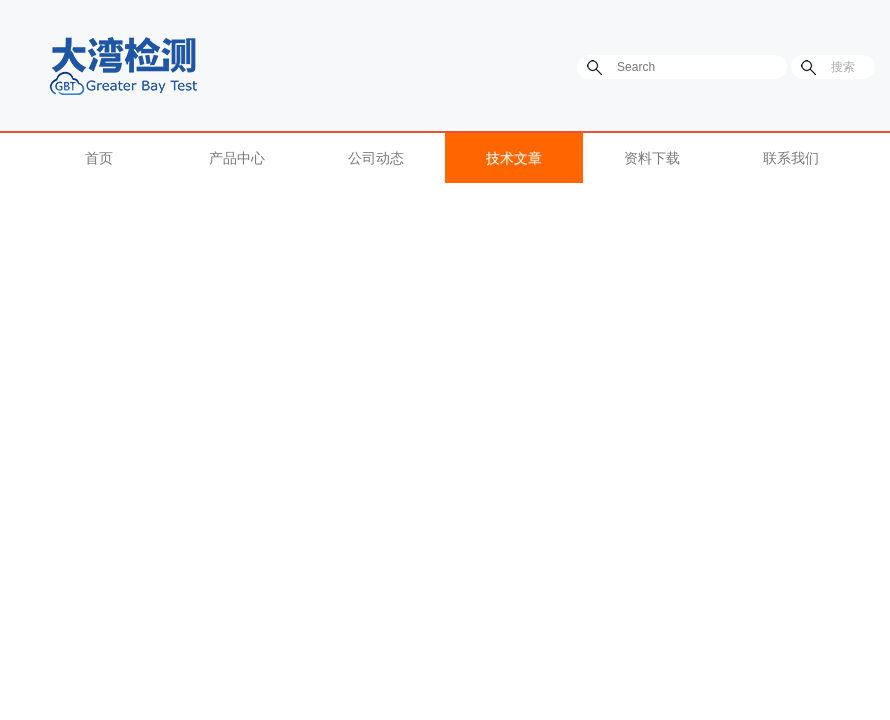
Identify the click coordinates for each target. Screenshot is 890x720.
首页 (99, 158)
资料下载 (652, 158)
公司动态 (376, 158)
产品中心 (237, 158)
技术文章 (514, 158)
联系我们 (791, 158)
